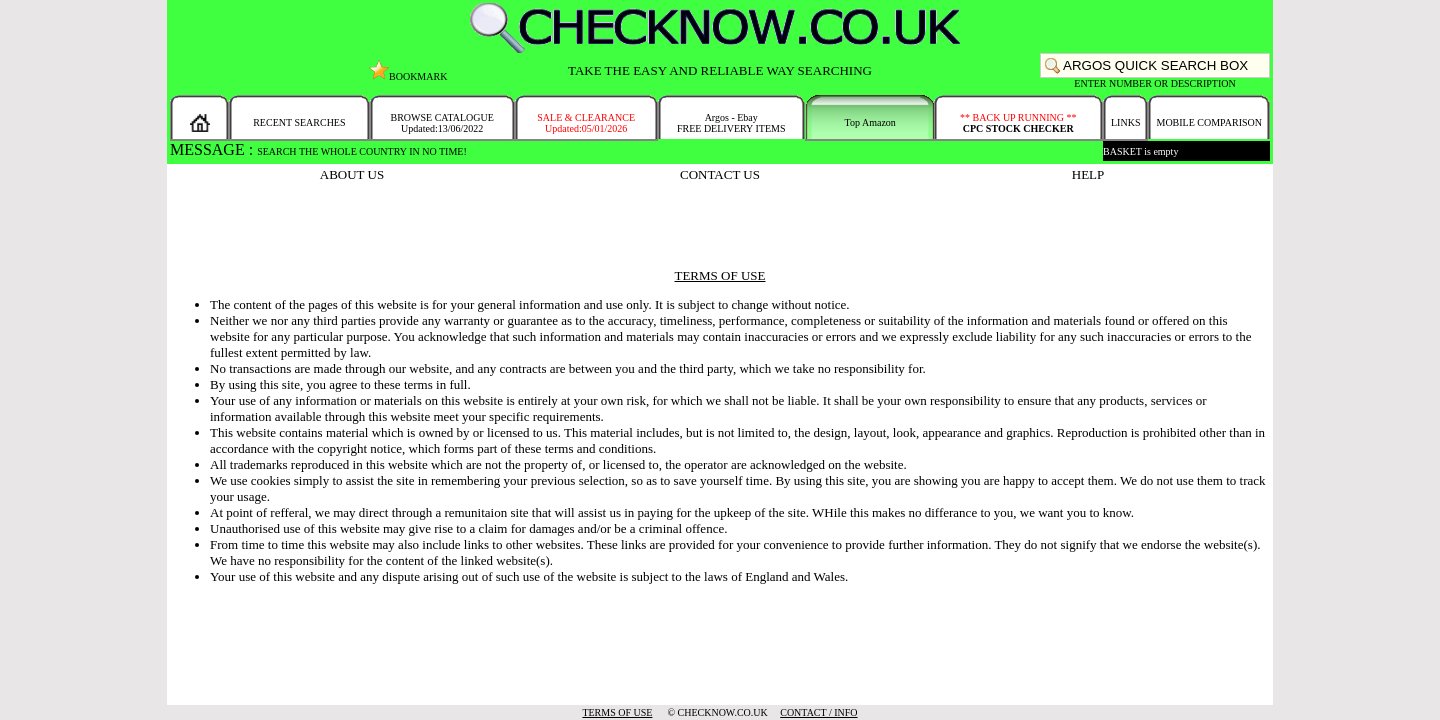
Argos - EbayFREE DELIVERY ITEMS (731, 123)
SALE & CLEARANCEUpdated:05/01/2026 (586, 123)
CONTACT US (720, 174)
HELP (1088, 174)
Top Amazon (870, 122)
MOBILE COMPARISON (1208, 122)
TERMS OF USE (617, 712)
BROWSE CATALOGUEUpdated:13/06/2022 (441, 123)
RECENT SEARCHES (299, 122)
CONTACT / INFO (818, 712)
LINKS (1125, 122)
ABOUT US (352, 174)
